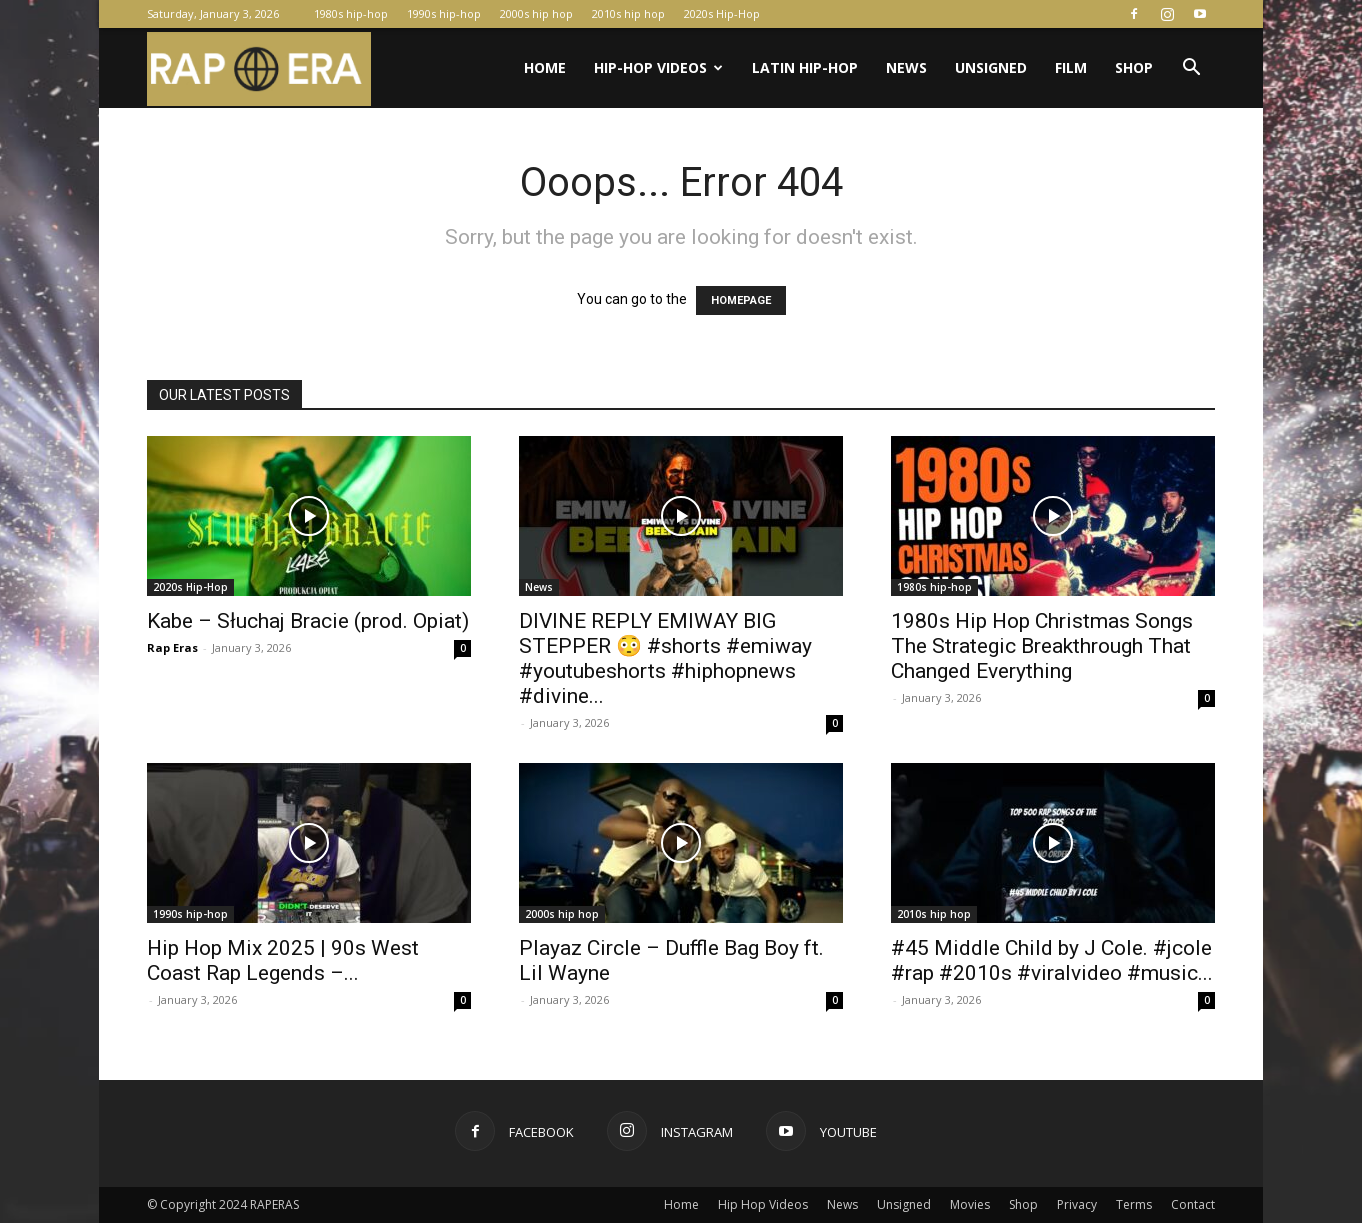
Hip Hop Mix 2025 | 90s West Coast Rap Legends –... (283, 960)
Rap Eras (172, 647)
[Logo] (259, 68)
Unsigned (991, 67)
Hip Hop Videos (763, 1204)
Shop (1134, 67)
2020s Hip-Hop (722, 13)
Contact (1193, 1204)
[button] (1191, 69)
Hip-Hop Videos (658, 67)
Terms (1134, 1204)
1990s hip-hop (444, 13)
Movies (970, 1204)
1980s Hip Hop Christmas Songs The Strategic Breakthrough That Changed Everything (1042, 646)
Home (545, 67)
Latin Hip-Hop (805, 67)
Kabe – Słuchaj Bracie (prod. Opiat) (308, 621)
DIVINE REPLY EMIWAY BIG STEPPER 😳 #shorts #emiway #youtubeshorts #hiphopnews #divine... (665, 658)
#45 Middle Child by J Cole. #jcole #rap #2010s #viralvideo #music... (1052, 960)
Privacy (1077, 1204)
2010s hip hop (628, 13)
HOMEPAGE (741, 300)
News (906, 67)
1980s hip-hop (351, 13)
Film (1071, 67)
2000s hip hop (536, 13)
